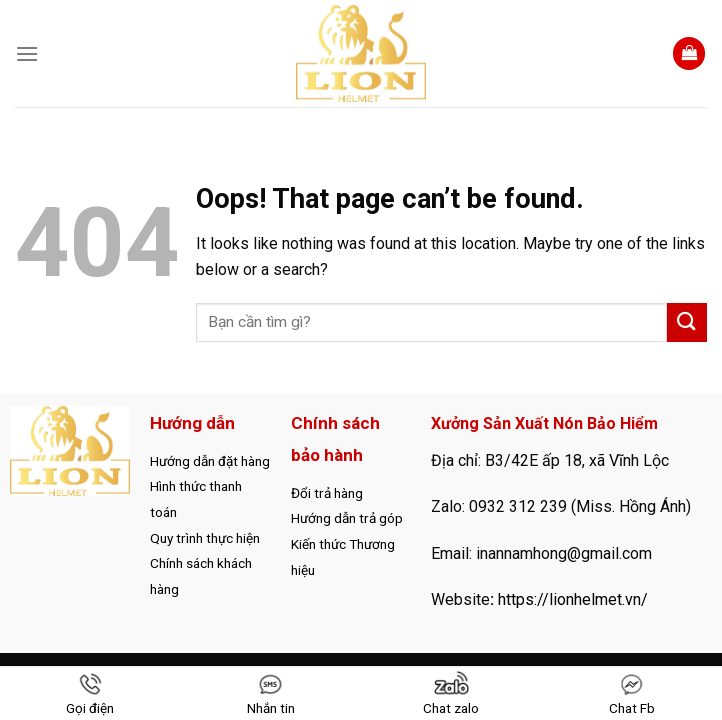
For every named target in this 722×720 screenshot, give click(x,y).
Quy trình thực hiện (205, 538)
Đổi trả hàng (327, 493)
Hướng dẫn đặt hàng (210, 461)
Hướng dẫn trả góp (347, 518)
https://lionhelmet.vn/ (573, 599)
